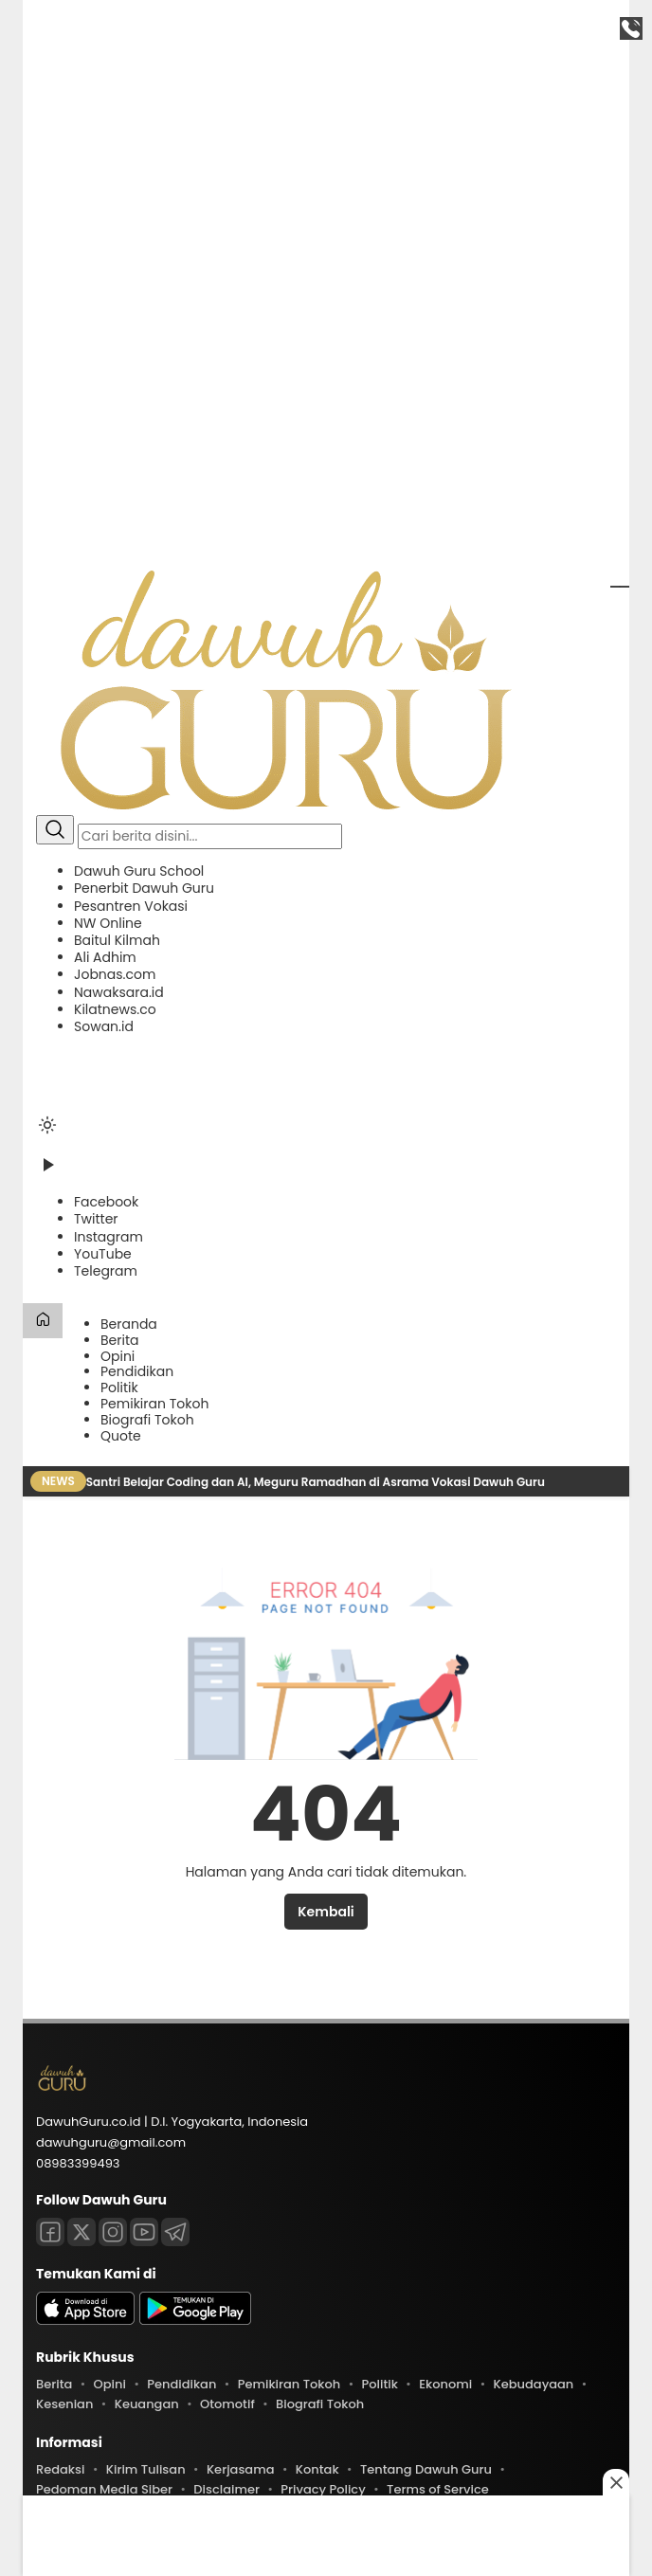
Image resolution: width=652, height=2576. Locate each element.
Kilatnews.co (115, 1009)
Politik (119, 1387)
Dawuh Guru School (139, 871)
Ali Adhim (105, 957)
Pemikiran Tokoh (154, 1403)
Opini (117, 1356)
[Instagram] (108, 1236)
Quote (120, 1435)
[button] (326, 948)
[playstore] (195, 2321)
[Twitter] (96, 1218)
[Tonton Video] (47, 1171)
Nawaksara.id (119, 992)
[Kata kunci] (210, 836)
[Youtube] (144, 2232)
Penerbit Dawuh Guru (144, 888)
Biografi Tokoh (147, 1419)
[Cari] (55, 829)
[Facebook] (106, 1201)
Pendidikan (136, 1371)
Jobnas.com (114, 974)
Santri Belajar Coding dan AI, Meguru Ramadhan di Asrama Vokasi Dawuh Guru (317, 1482)
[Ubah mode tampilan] (47, 1125)
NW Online (108, 923)
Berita (119, 1340)
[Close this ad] (616, 2482)
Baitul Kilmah (117, 940)
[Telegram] (105, 1270)
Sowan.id (104, 1026)
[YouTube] (103, 1253)
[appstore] (85, 2321)
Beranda (128, 1324)
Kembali (325, 1911)
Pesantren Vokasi (131, 906)
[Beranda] (43, 1320)
